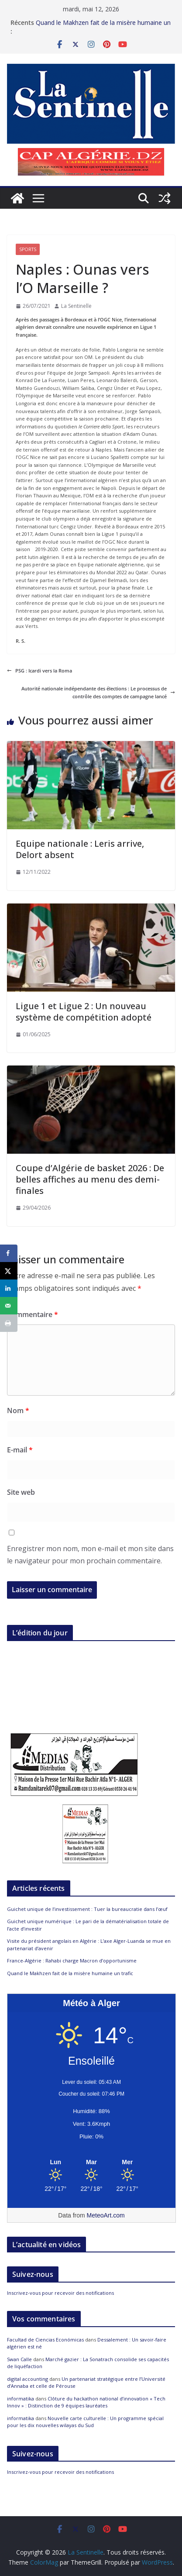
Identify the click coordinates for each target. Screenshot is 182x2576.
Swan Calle (19, 2359)
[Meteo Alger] (91, 2162)
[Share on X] (8, 1270)
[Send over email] (8, 1305)
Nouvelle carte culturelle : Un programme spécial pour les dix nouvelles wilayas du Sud (85, 2422)
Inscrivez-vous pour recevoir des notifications (60, 2293)
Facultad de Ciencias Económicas (45, 2339)
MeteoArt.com (106, 2215)
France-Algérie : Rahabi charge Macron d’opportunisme (72, 1960)
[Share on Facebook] (8, 1253)
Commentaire (32, 1314)
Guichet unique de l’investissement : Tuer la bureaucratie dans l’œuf (87, 1909)
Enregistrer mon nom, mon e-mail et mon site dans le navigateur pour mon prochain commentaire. (90, 1555)
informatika (20, 2398)
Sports (27, 249)
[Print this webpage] (8, 1323)
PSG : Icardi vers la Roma (39, 670)
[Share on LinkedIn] (8, 1288)
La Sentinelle (76, 306)
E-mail (20, 1450)
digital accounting (27, 2379)
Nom (18, 1410)
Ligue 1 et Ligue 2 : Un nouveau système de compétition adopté (83, 1011)
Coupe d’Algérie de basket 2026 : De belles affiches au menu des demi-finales (90, 1179)
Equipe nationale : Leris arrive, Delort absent (80, 849)
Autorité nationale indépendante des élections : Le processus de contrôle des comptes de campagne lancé (98, 692)
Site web (21, 1492)
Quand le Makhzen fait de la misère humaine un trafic (70, 1973)
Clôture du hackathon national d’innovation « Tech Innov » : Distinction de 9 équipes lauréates (86, 2402)
